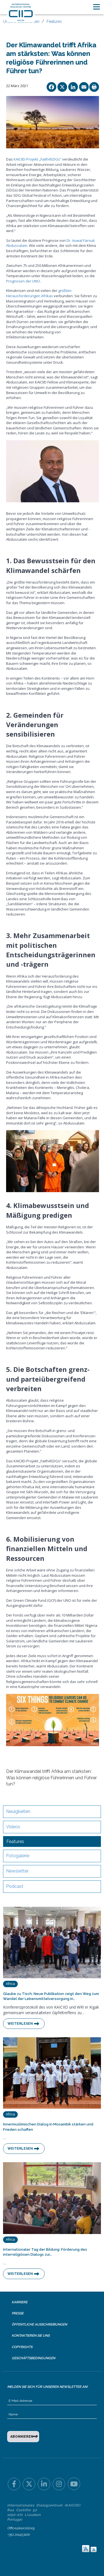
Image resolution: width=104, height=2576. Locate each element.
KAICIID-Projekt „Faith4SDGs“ (37, 159)
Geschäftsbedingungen (33, 2358)
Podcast (14, 1886)
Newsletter (17, 1871)
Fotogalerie (17, 1855)
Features (54, 21)
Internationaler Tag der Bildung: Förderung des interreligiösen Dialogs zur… (45, 2252)
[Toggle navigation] (96, 6)
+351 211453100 (18, 2534)
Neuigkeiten (18, 1811)
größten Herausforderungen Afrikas (39, 293)
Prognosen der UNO (23, 281)
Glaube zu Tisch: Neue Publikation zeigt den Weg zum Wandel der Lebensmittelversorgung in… (51, 1996)
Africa (10, 1984)
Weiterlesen (20, 2024)
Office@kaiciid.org (20, 2528)
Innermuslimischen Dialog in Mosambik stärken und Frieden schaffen (48, 2127)
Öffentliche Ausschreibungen (39, 2324)
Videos (13, 1826)
